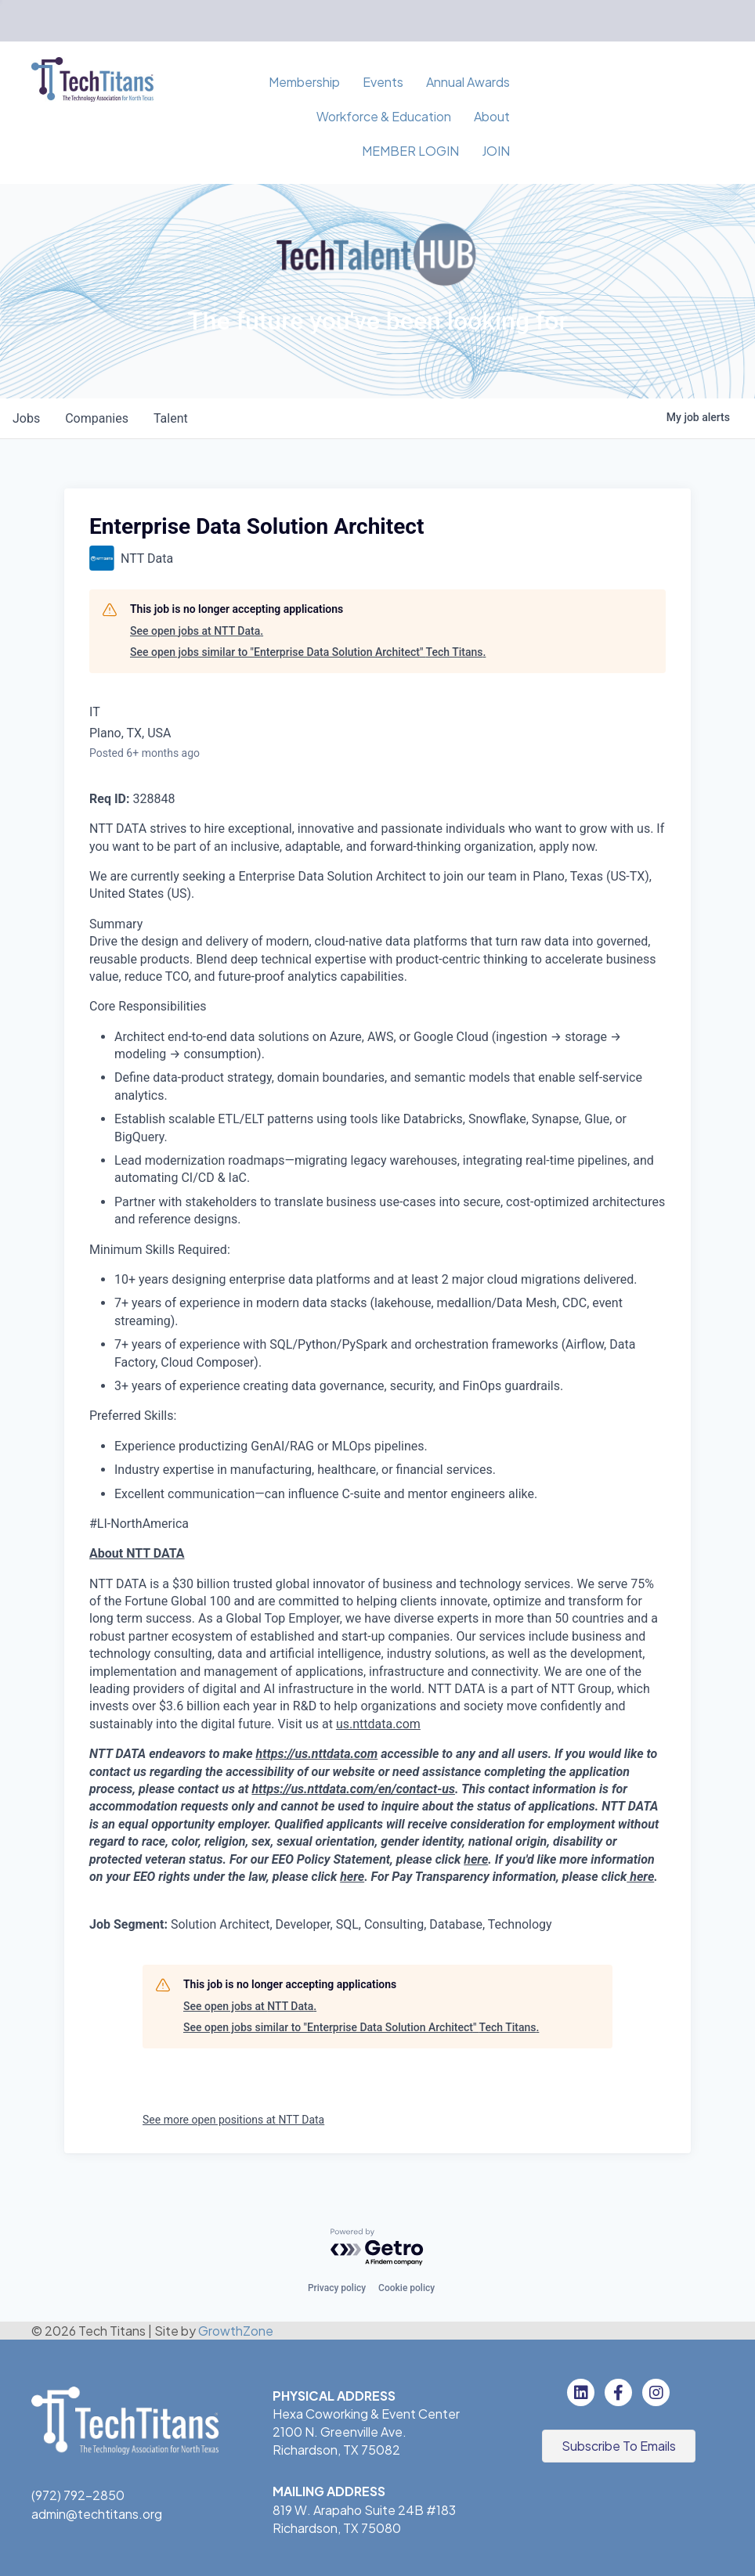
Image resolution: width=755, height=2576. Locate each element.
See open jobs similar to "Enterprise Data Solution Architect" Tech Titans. (308, 652)
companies (96, 418)
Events (383, 82)
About (492, 116)
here (476, 1859)
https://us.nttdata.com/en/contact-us (353, 1789)
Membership (304, 82)
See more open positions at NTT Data (233, 2119)
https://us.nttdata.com (317, 1753)
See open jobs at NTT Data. (196, 631)
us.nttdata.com (378, 1724)
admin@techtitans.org (96, 2514)
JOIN (496, 150)
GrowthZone (235, 2330)
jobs (26, 418)
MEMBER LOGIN (410, 150)
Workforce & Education (383, 116)
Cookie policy (406, 2287)
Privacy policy (337, 2287)
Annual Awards (468, 82)
